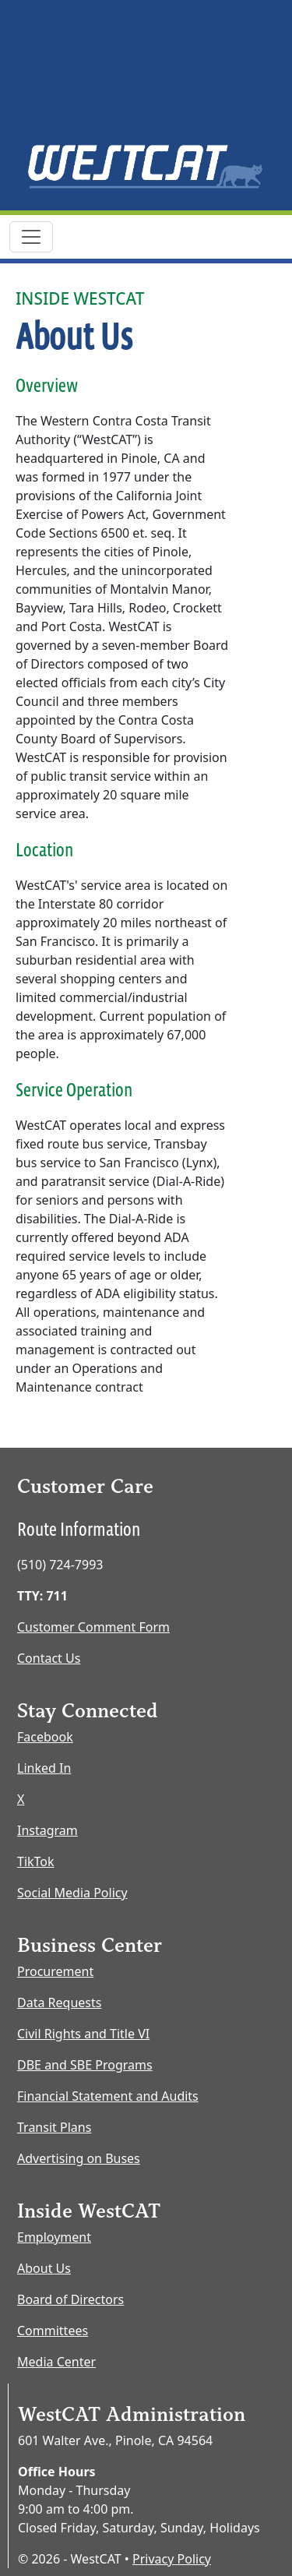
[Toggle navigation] (31, 236)
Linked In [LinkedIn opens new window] (44, 1768)
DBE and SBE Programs (85, 2064)
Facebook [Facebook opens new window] (45, 1736)
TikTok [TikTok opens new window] (36, 1861)
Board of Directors (70, 2299)
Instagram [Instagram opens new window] (47, 1830)
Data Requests (59, 2002)
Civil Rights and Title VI (83, 2033)
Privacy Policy (171, 2558)
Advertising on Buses (78, 2158)
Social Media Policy (72, 1892)
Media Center (56, 2361)
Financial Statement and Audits (108, 2096)
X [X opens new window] (20, 1799)
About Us (44, 2268)
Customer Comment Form (93, 1627)
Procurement (55, 1971)
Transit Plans (54, 2127)
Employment (54, 2237)
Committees (52, 2330)
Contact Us (48, 1658)
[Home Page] (146, 165)
